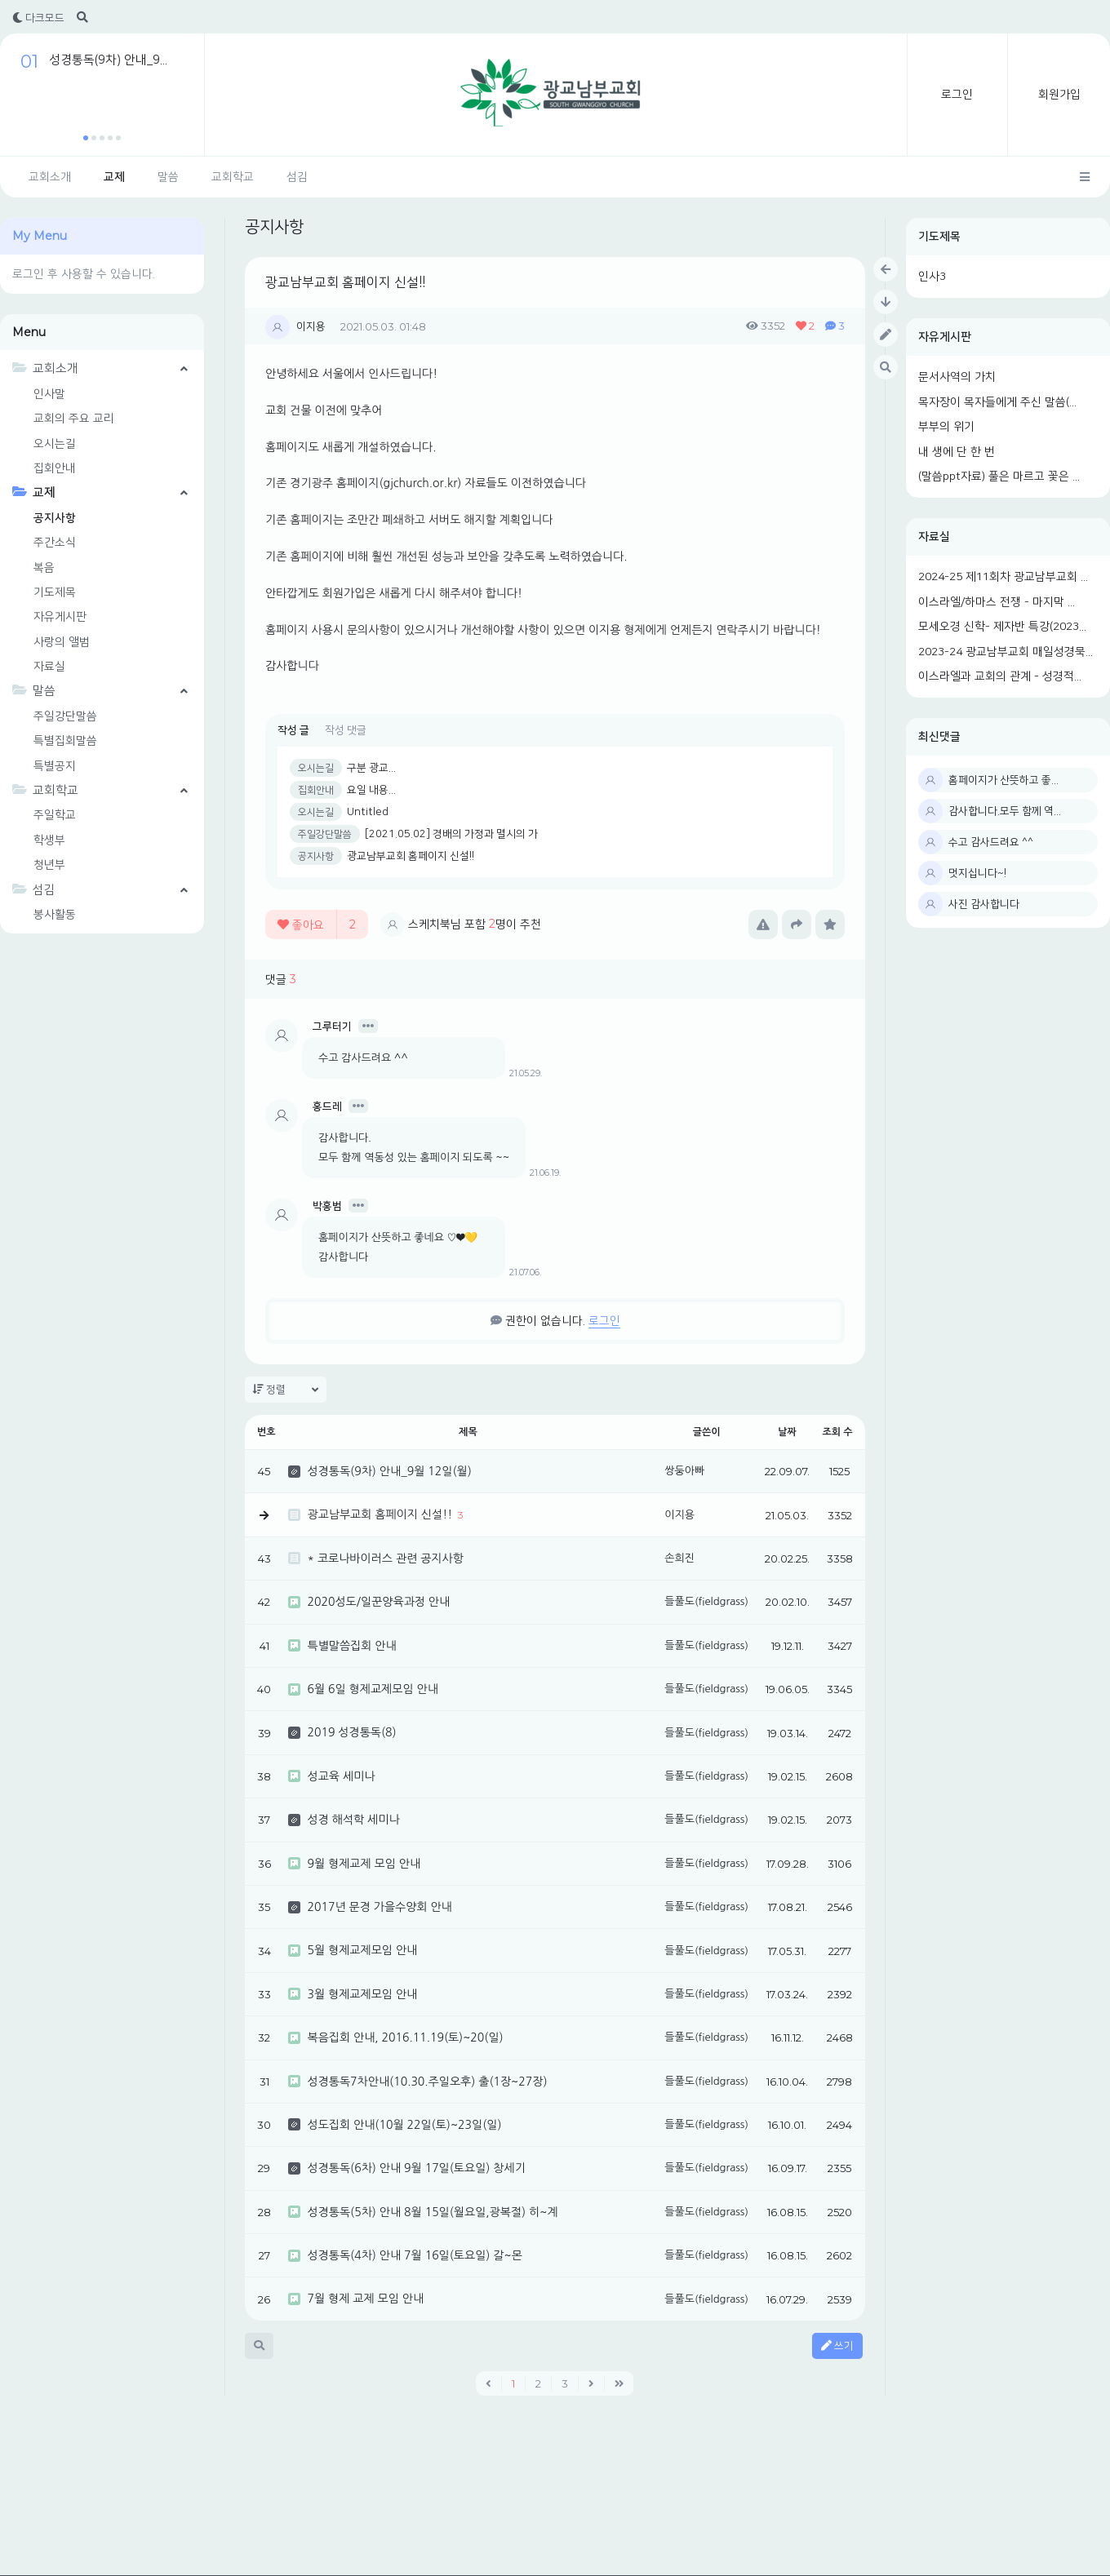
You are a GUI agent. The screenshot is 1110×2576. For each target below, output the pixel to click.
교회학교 (232, 177)
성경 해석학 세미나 (353, 1819)
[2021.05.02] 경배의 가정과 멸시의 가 (451, 834)
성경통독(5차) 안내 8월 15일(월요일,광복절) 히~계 (432, 2212)
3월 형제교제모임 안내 (362, 1994)
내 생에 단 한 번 (956, 452)
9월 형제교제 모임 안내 (363, 1863)
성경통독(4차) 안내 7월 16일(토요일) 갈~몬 (414, 2255)
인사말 (49, 394)
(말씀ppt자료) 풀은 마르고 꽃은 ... (999, 476)
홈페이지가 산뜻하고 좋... (1003, 780)
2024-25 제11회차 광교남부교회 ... (1003, 576)
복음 (44, 567)
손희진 (679, 1558)
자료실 (934, 536)
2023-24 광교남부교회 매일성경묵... (1005, 651)
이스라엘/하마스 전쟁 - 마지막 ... (996, 602)
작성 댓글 (345, 730)
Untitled (367, 812)
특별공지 (54, 766)
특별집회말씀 (65, 740)
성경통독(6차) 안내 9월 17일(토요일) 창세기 (416, 2168)
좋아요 (317, 924)
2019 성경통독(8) (351, 1732)
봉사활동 (54, 914)
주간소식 (54, 542)
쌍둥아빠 (684, 1470)
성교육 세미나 (341, 1776)
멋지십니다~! (977, 873)
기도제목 (939, 236)
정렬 (285, 1389)
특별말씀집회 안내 (351, 1646)
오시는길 (54, 443)
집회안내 (54, 468)
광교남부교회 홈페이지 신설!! (345, 282)
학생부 (49, 840)
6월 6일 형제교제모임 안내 (372, 1689)
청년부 (49, 864)
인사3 (932, 276)
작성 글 (293, 730)
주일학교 (54, 815)
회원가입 (1059, 94)
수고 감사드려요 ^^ (990, 842)
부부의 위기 (946, 426)
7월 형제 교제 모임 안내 (365, 2298)
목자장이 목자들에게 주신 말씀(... (997, 402)
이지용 (311, 326)
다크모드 (38, 18)
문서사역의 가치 (957, 377)
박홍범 (327, 1206)
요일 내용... (371, 790)
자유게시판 (944, 337)
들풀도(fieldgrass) (706, 1601)
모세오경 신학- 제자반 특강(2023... (1002, 626)
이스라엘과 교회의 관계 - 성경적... (999, 676)
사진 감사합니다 (983, 904)
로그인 (957, 94)
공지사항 (54, 518)
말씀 (168, 177)
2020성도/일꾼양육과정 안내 (378, 1601)
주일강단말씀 (65, 716)
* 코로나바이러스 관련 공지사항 (385, 1558)
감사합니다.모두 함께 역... (1004, 811)
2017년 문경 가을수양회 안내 (379, 1907)
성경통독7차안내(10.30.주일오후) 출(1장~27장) (427, 2081)
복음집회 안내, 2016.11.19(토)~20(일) (405, 2037)
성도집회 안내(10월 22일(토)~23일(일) (404, 2124)
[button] (85, 137)
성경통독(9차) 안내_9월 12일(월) (389, 1471)
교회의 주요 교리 (73, 418)
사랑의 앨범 (61, 642)
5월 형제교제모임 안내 (362, 1950)
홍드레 (327, 1106)
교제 (114, 177)
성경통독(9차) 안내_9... (108, 60)
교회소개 (50, 177)
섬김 (297, 177)
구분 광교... (371, 768)
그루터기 (332, 1026)
